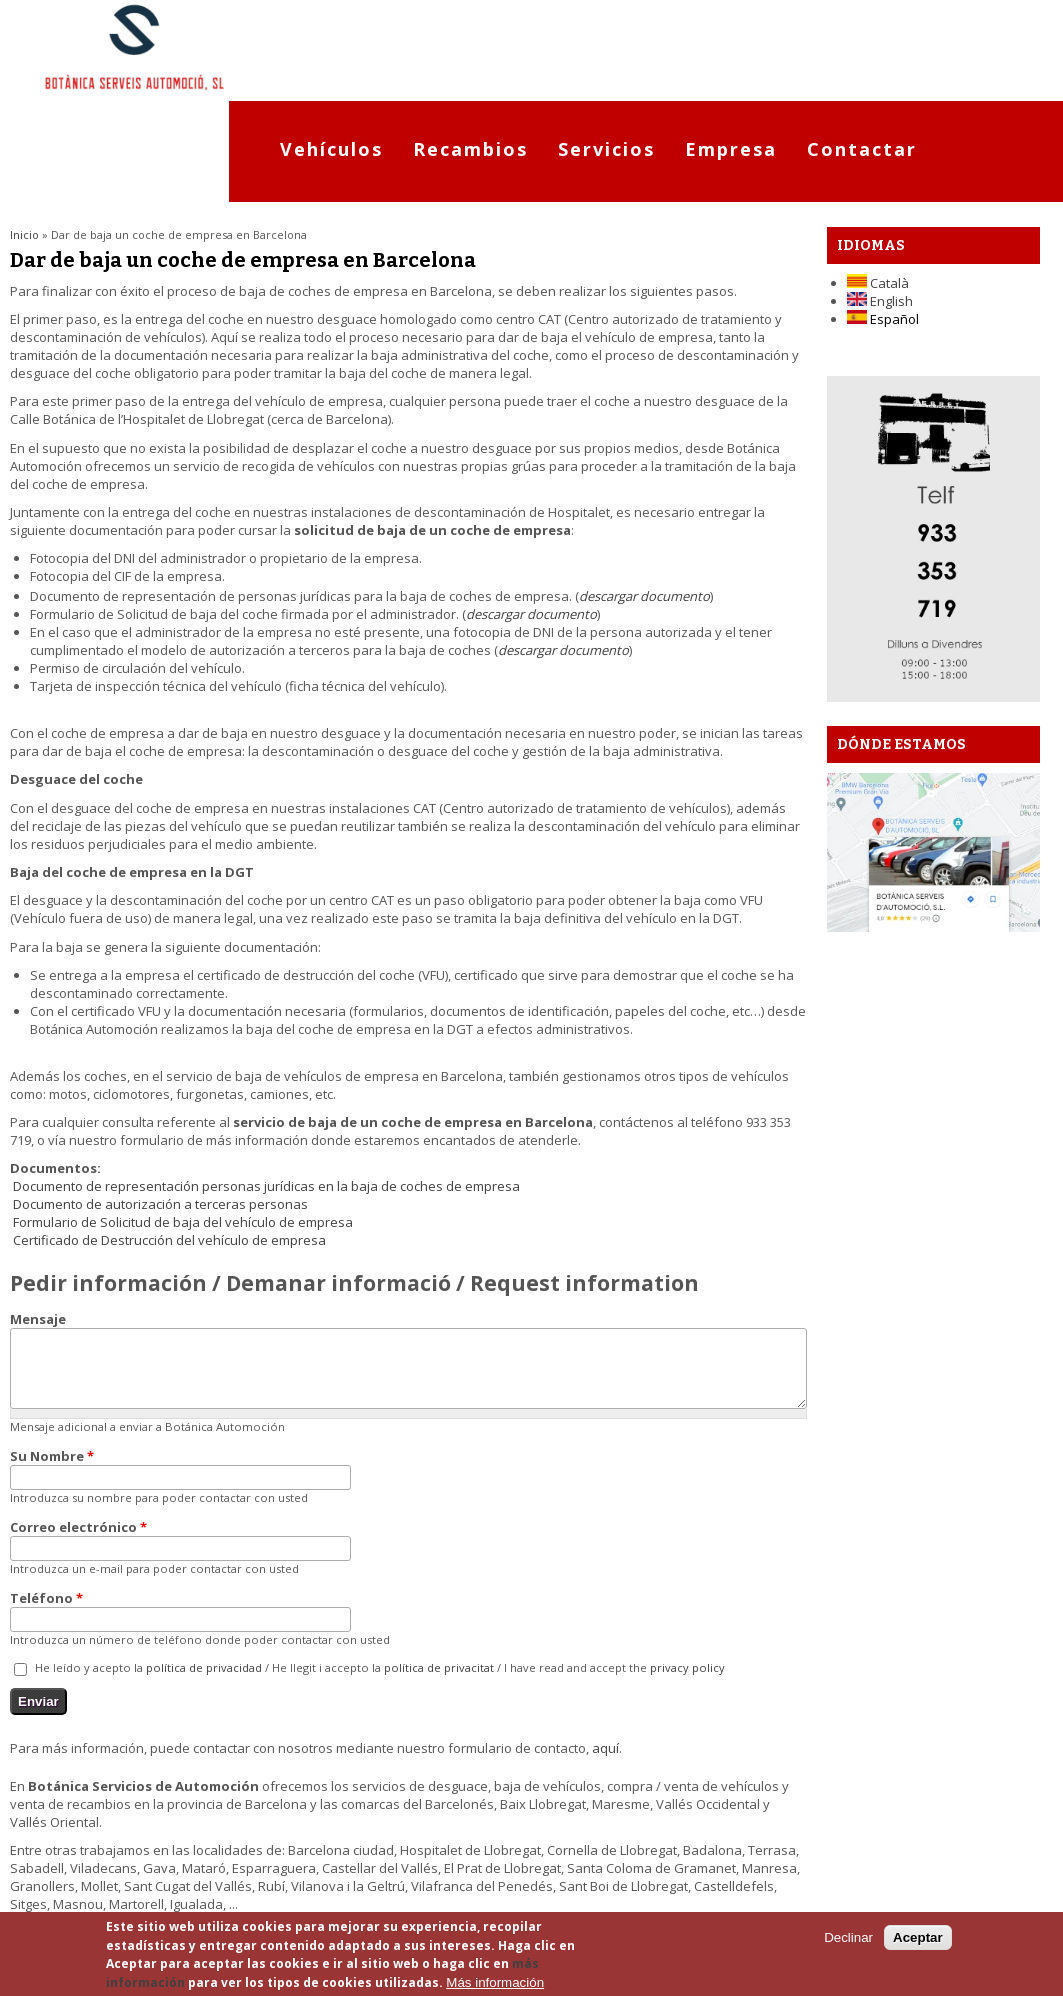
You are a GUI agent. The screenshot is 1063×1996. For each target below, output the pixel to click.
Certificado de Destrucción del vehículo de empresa (169, 1139)
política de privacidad (204, 1581)
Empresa (756, 47)
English (880, 200)
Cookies (576, 1875)
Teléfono (46, 1512)
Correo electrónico (78, 1441)
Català (878, 182)
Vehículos (356, 47)
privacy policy (687, 1581)
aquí (605, 1662)
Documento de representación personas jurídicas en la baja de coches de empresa (266, 1085)
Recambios (495, 47)
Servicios (631, 47)
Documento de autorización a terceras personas (160, 1103)
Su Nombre (52, 1370)
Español (883, 218)
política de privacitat (439, 1581)
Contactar (887, 47)
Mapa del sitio (188, 1875)
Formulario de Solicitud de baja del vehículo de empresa (183, 1121)
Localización (74, 1875)
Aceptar (918, 1937)
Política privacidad (463, 1875)
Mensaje (38, 1218)
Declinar (848, 1937)
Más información (495, 1982)
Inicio (24, 133)
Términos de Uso (318, 1875)
